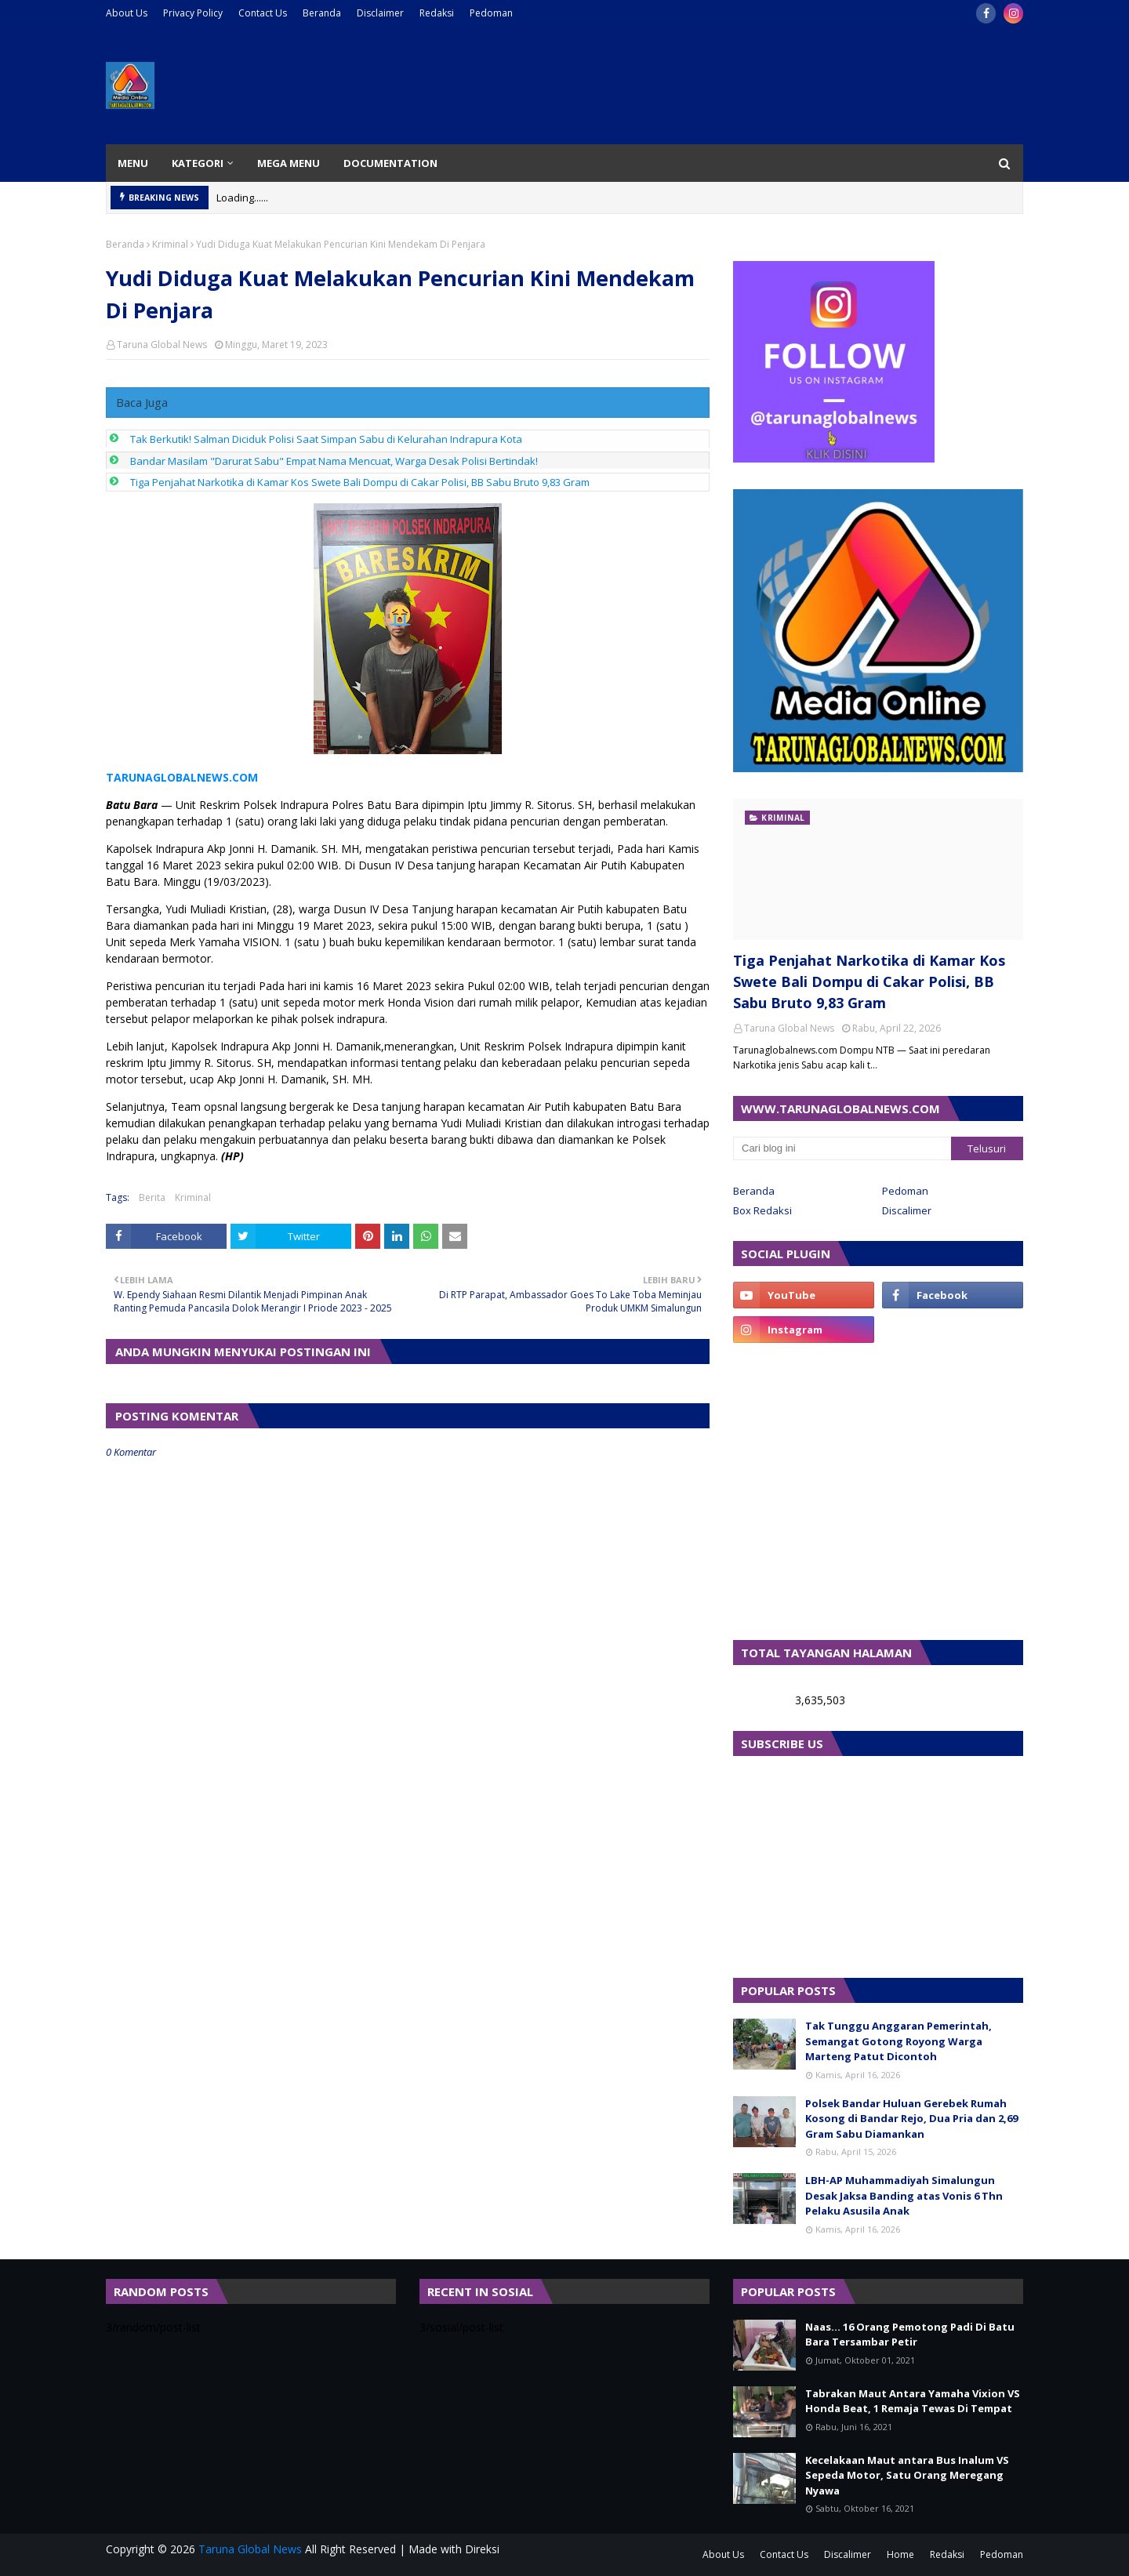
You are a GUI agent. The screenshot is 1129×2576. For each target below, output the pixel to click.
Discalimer (906, 1210)
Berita (152, 1197)
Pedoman (491, 13)
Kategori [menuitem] (197, 163)
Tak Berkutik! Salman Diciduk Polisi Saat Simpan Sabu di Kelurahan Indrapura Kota (326, 439)
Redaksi (436, 13)
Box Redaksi (762, 1210)
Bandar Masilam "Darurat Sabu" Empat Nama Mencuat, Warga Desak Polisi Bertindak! (334, 461)
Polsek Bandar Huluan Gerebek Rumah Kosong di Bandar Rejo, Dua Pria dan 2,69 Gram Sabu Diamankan (911, 2118)
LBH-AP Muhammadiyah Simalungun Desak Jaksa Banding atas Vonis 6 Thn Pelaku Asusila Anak (904, 2195)
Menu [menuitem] (133, 163)
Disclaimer (380, 13)
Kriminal (170, 244)
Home (900, 2554)
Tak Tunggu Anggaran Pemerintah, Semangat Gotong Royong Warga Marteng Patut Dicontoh (898, 2041)
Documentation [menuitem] (390, 163)
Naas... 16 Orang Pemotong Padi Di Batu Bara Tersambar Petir (910, 2334)
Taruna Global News (162, 344)
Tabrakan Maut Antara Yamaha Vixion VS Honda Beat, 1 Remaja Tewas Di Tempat (912, 2401)
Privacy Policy (193, 13)
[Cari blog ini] (842, 1148)
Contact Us (262, 13)
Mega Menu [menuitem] (288, 163)
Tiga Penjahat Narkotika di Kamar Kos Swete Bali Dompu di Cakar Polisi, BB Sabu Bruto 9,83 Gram (360, 482)
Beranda (322, 13)
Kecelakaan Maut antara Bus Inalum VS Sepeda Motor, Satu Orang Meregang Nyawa (907, 2475)
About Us (126, 13)
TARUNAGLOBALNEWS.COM (182, 777)
